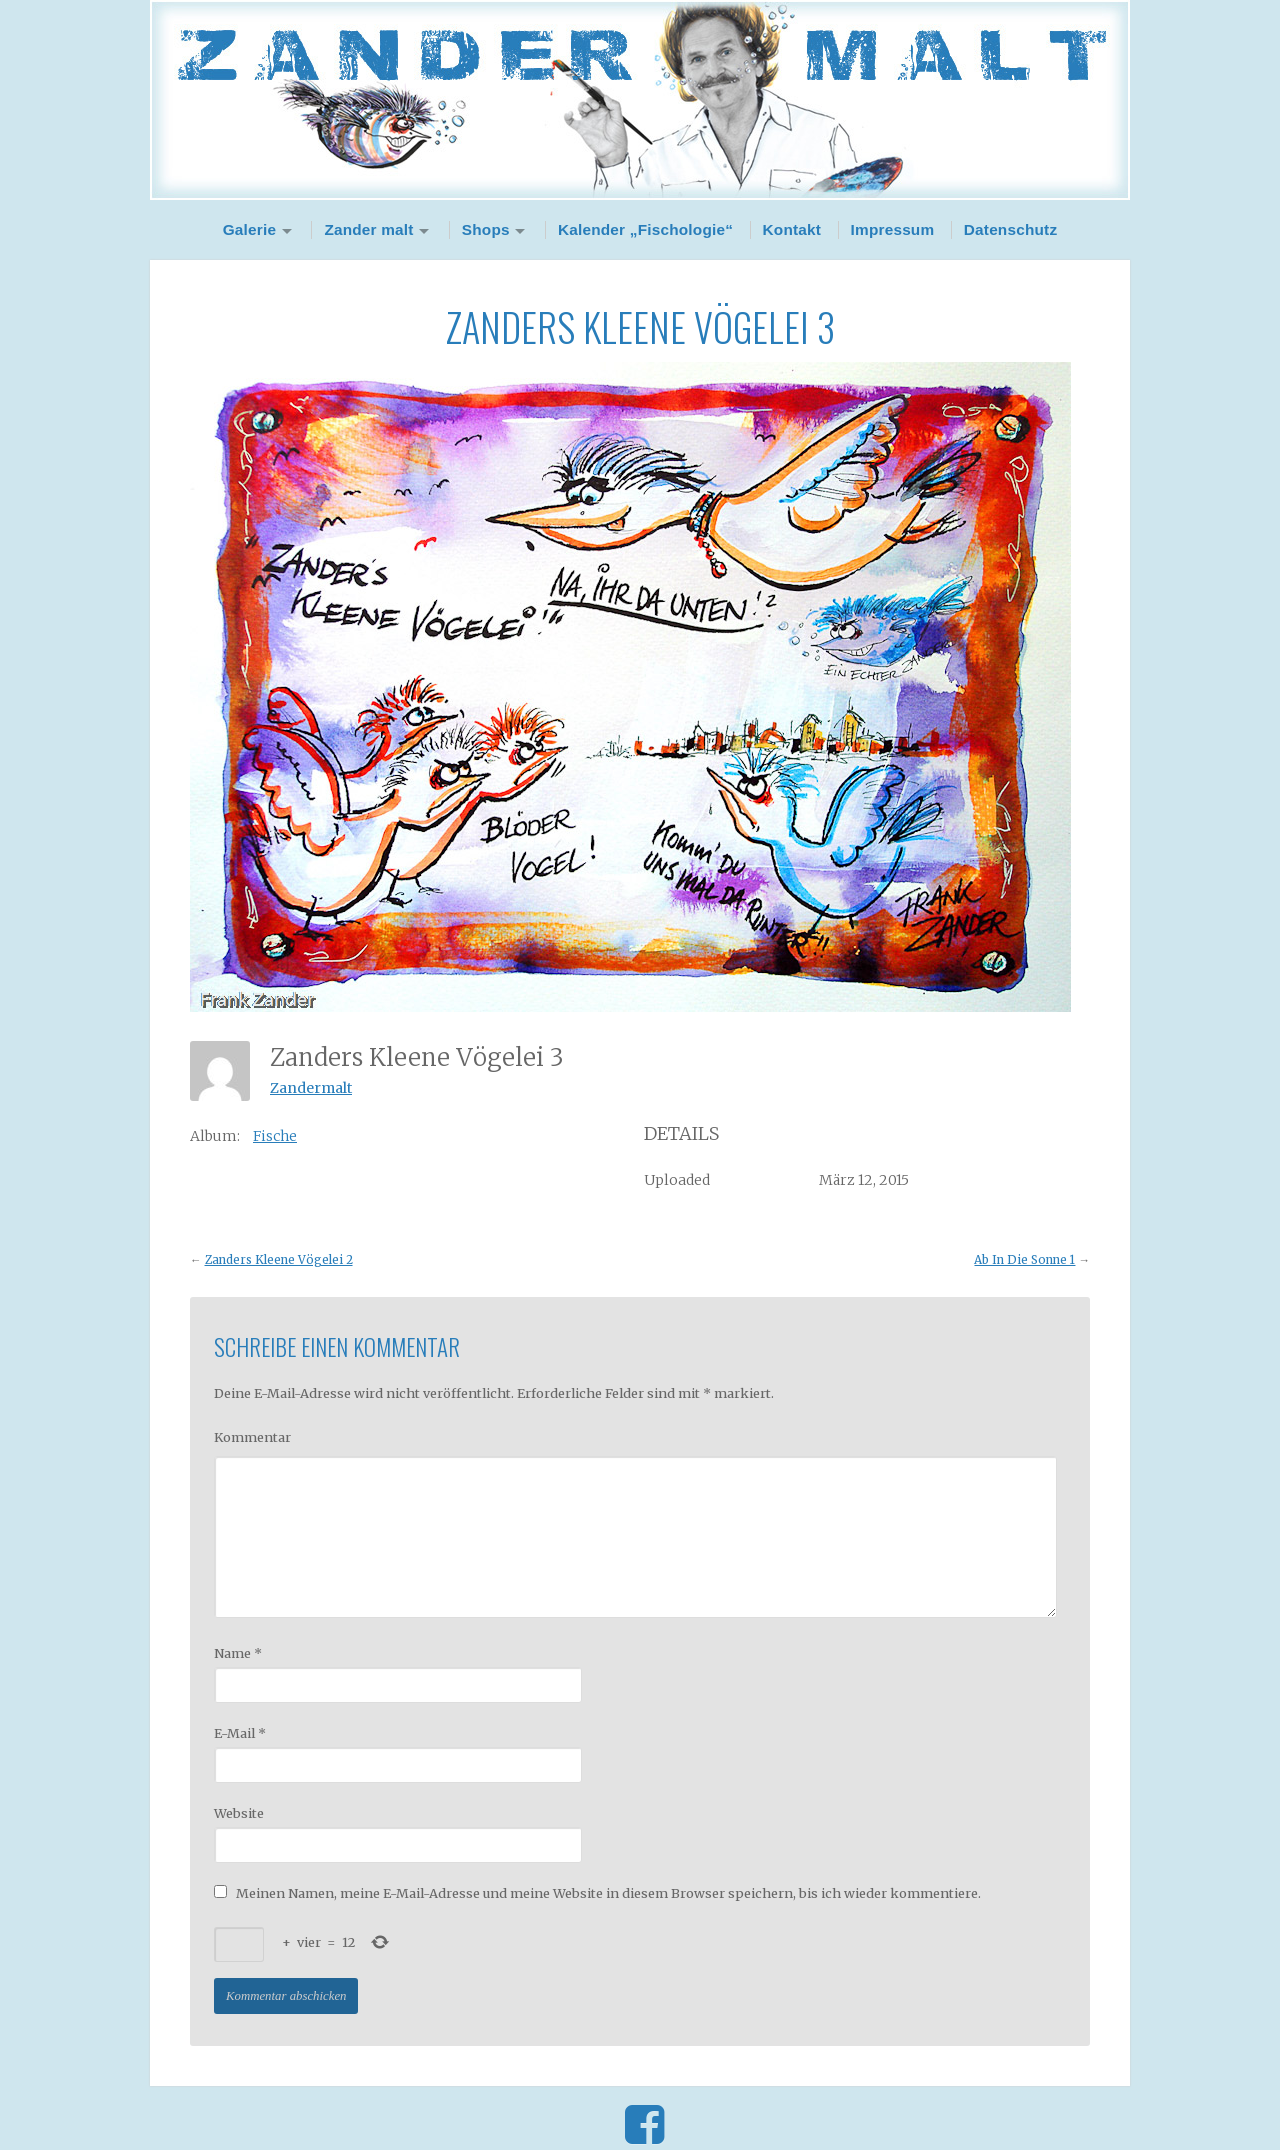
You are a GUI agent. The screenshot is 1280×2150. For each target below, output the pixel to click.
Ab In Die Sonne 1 (1024, 1260)
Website (239, 1813)
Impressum (893, 229)
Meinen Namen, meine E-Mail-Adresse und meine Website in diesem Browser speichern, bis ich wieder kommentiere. (608, 1893)
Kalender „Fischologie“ (645, 229)
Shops (486, 229)
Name (238, 1653)
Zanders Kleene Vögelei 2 (279, 1260)
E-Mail (240, 1733)
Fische (275, 1136)
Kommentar (252, 1437)
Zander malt (368, 229)
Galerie (250, 229)
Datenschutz (1011, 229)
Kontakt (792, 229)
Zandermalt (311, 1088)
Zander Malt (640, 100)
